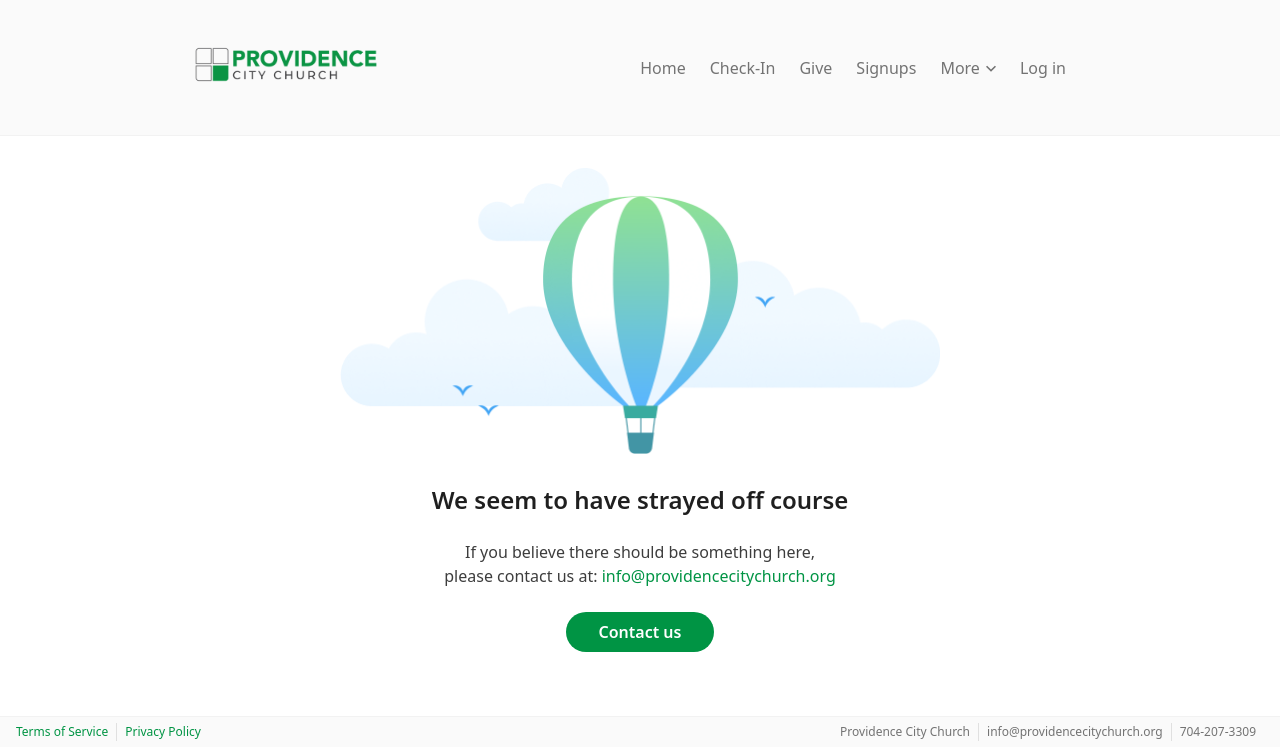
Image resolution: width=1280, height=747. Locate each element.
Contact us (640, 632)
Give (815, 68)
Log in (1043, 68)
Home (663, 68)
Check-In (743, 68)
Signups (886, 68)
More (968, 68)
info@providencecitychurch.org (719, 576)
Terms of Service (62, 731)
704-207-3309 (1218, 731)
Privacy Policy (163, 731)
